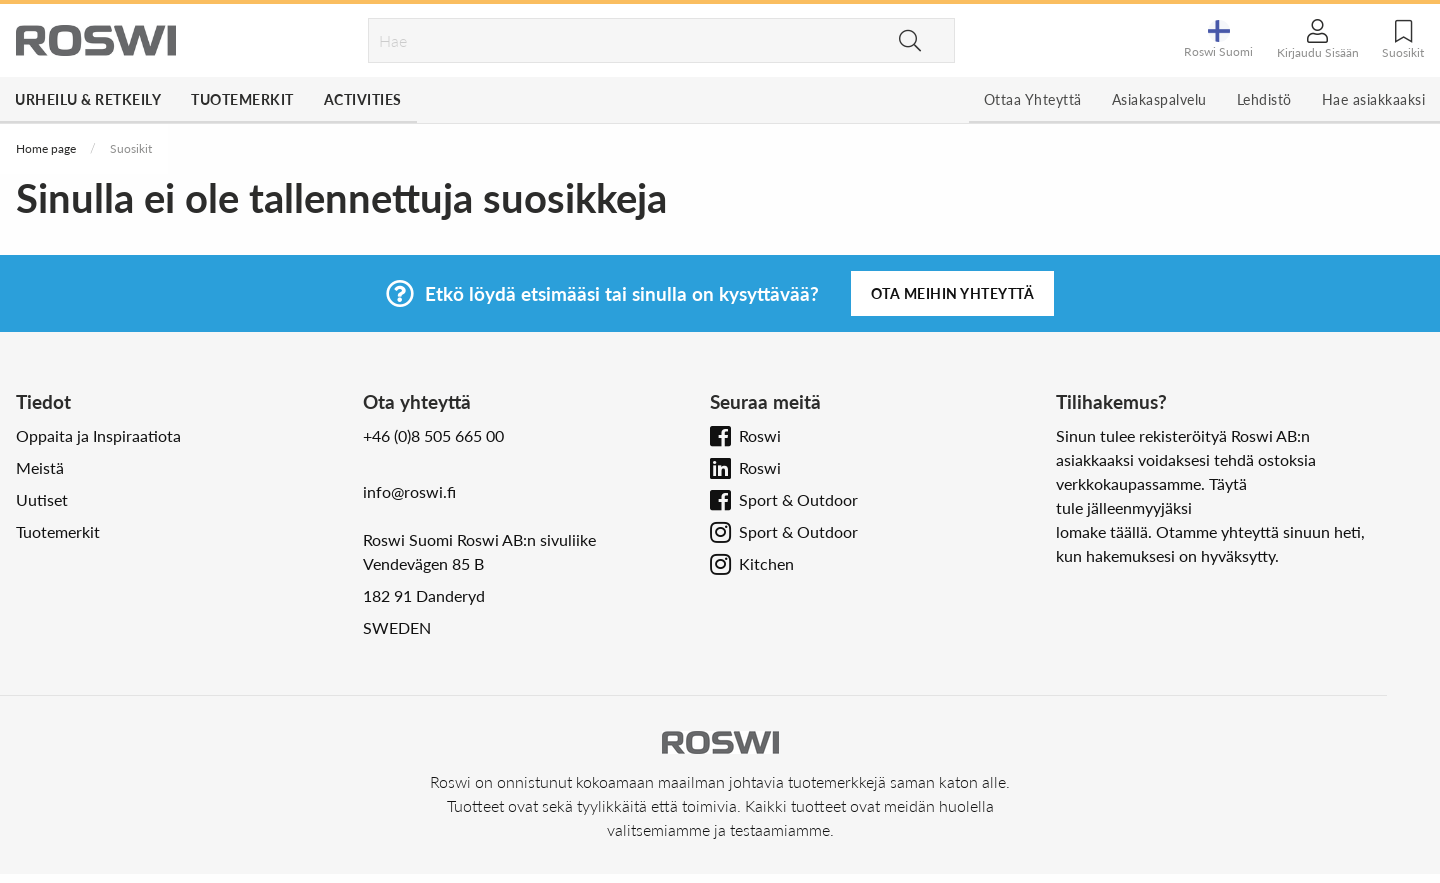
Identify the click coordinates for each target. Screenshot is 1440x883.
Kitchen (766, 563)
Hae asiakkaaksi (1374, 99)
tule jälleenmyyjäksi (1124, 507)
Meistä (40, 467)
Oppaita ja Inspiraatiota (98, 435)
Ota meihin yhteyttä (953, 293)
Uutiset (42, 499)
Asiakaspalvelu (1159, 99)
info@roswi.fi (409, 491)
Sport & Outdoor (798, 499)
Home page (46, 148)
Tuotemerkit (242, 99)
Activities (363, 99)
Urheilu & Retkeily (88, 99)
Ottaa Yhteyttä (1033, 99)
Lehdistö (1264, 99)
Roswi (760, 435)
